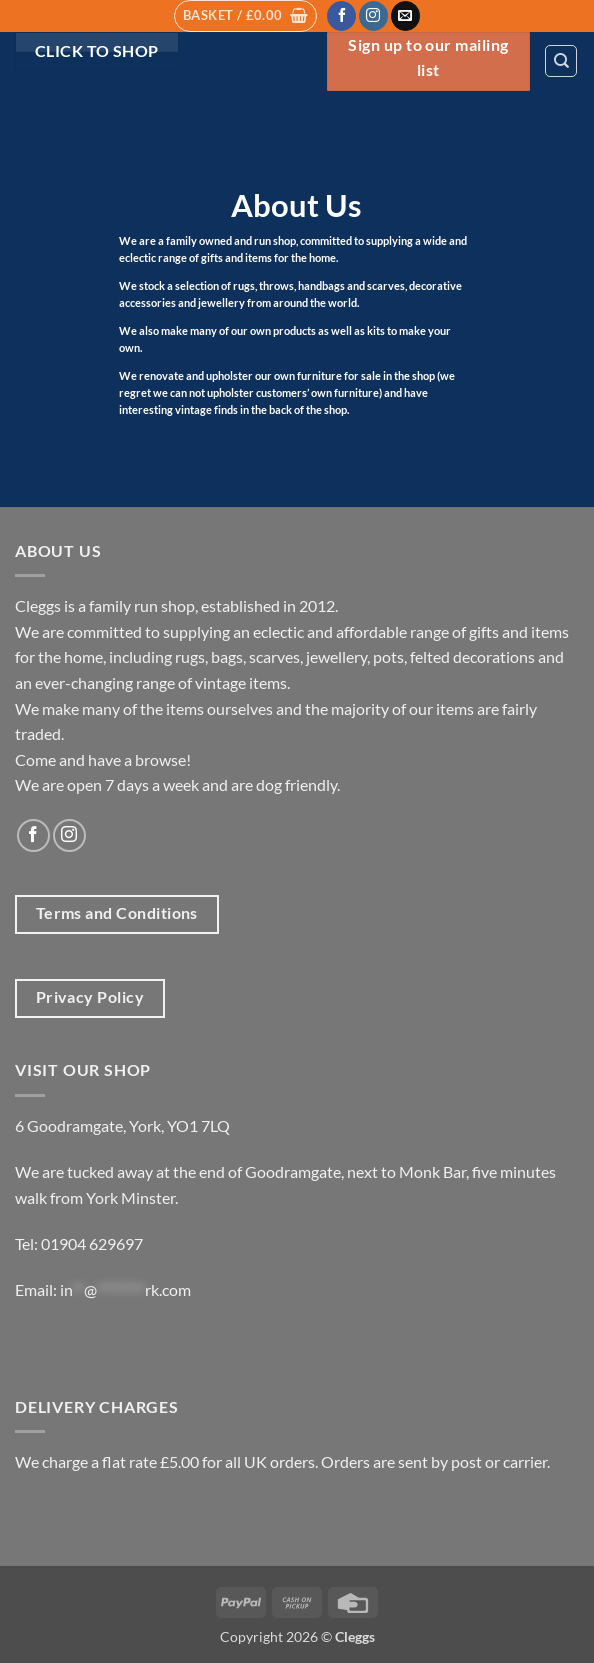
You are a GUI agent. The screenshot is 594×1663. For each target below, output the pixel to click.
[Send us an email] (405, 16)
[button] (245, 16)
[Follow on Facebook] (341, 16)
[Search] (561, 61)
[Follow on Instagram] (373, 16)
